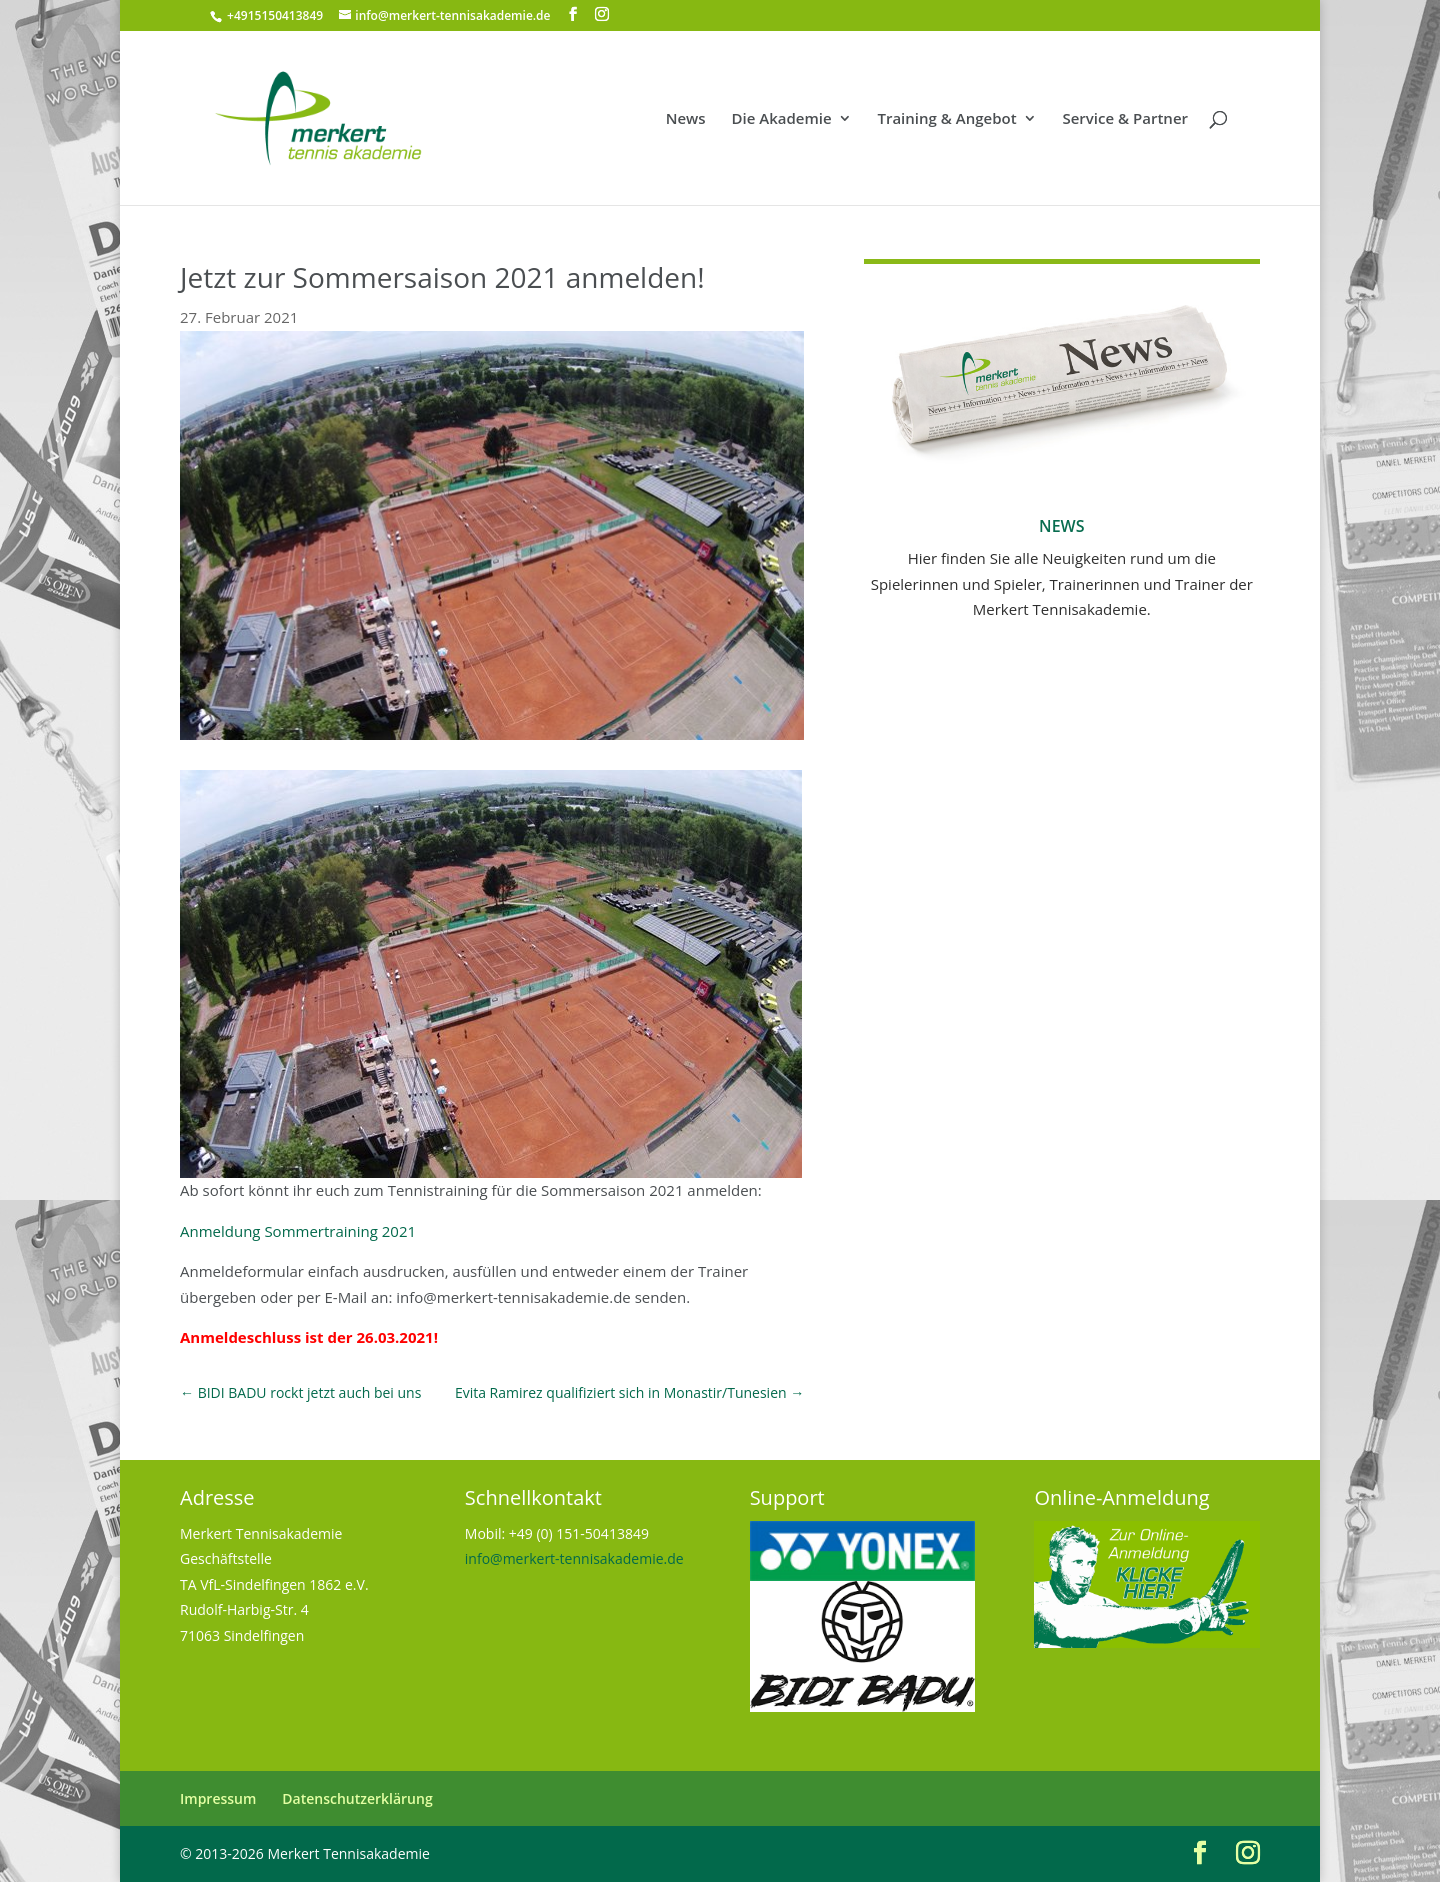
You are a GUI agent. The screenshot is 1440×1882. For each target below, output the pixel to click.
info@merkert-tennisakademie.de (574, 1558)
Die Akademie (782, 119)
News (686, 119)
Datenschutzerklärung (357, 1798)
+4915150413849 (273, 15)
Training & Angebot (946, 119)
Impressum (218, 1798)
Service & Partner (1125, 119)
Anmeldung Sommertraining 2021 (298, 1231)
